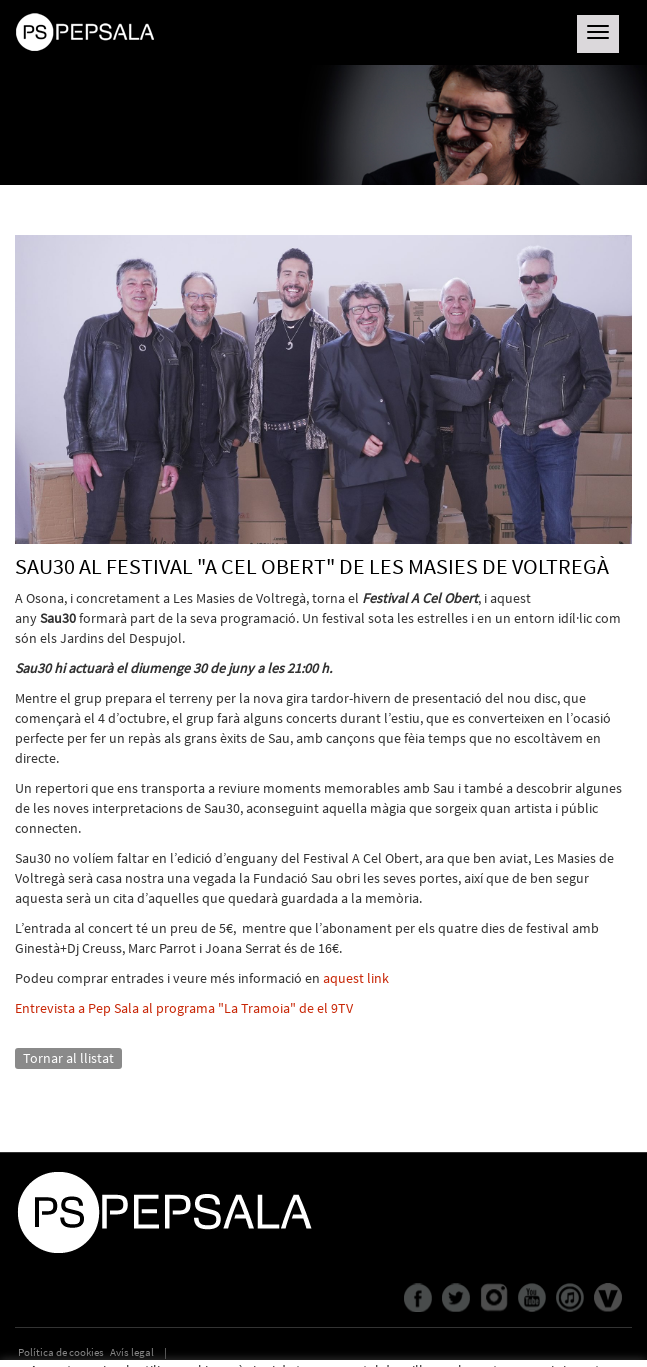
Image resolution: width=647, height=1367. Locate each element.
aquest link (356, 978)
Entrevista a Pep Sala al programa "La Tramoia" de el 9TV (184, 1008)
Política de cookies (61, 1352)
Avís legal (132, 1352)
